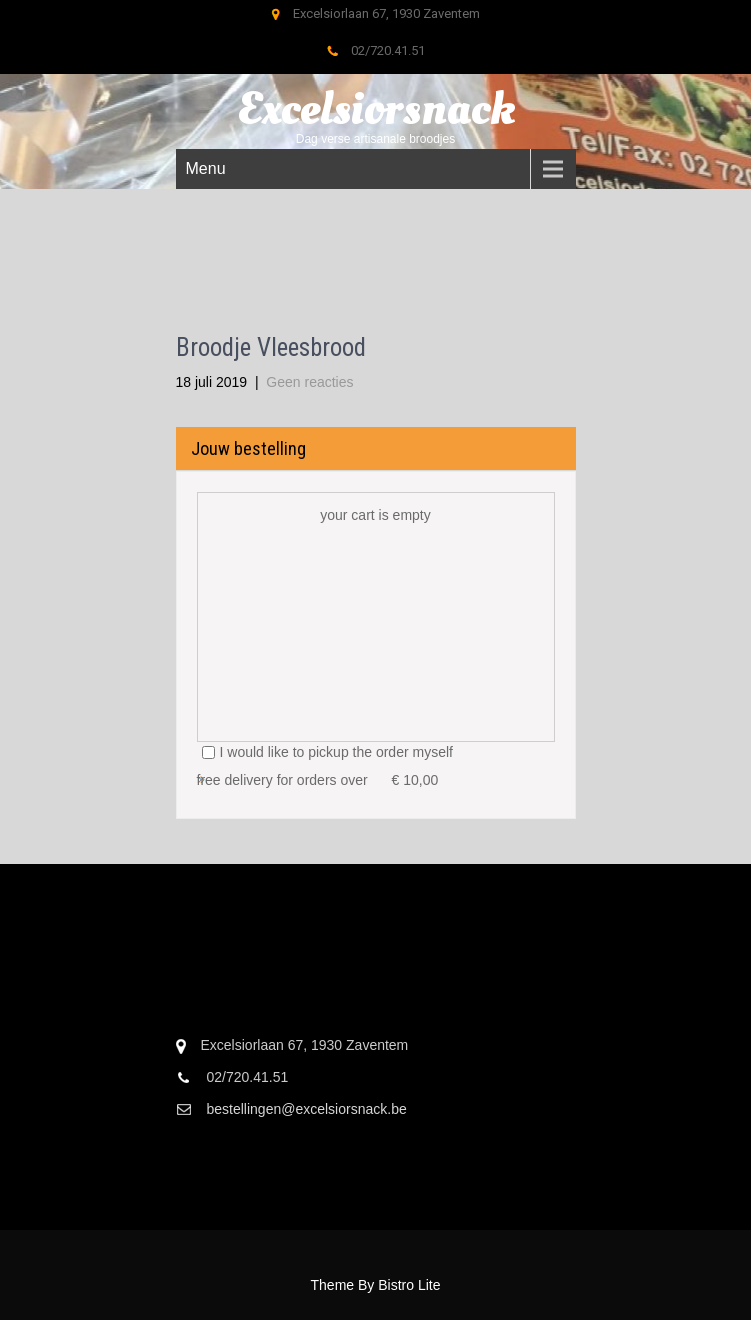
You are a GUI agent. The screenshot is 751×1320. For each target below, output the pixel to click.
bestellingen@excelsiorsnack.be (307, 1109)
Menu (206, 168)
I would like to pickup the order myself (327, 752)
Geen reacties (309, 382)
